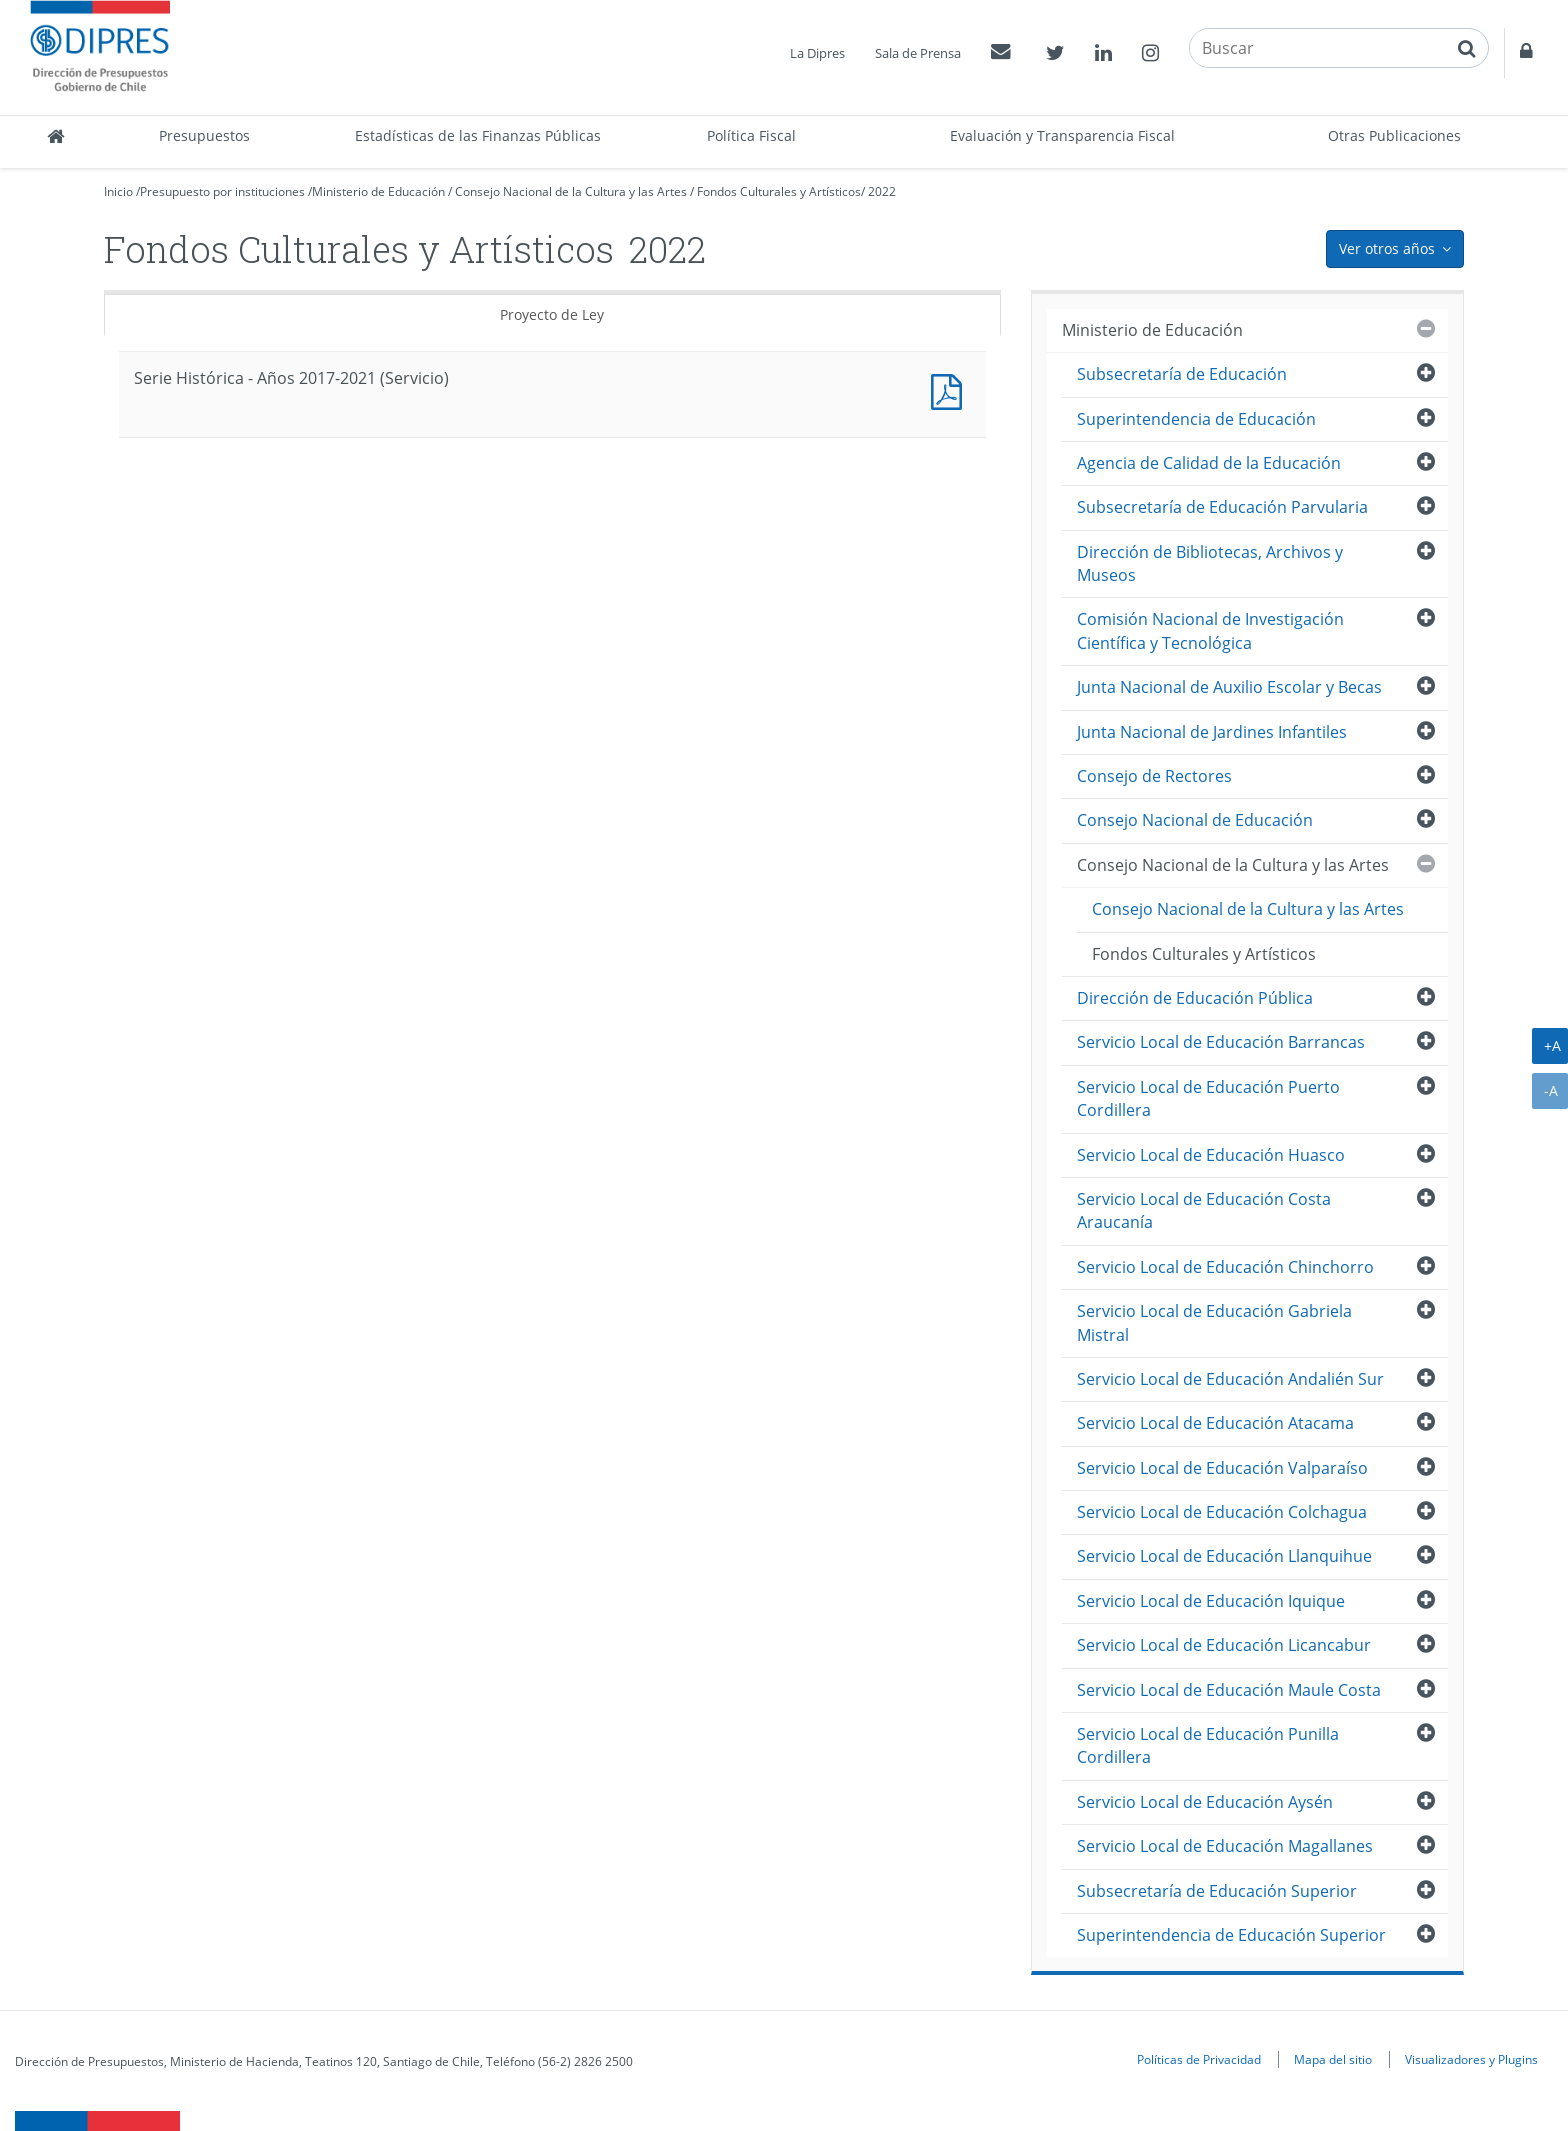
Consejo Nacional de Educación (1195, 820)
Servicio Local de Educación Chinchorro (1225, 1267)
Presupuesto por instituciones (222, 191)
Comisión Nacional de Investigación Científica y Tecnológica (1210, 630)
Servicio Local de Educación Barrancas (1221, 1042)
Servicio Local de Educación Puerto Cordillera (1208, 1098)
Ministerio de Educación (378, 191)
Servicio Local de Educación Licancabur (1224, 1645)
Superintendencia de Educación (1196, 419)
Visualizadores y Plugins (1471, 2059)
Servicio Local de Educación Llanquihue (1224, 1556)
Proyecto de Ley (552, 314)
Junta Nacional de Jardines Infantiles (1212, 732)
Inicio (118, 191)
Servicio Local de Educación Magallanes (1225, 1846)
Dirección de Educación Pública (1195, 998)
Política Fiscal (751, 135)
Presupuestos (204, 135)
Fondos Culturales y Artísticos (779, 191)
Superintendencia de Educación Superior (1231, 1935)
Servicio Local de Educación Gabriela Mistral (1214, 1322)
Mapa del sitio (1333, 2059)
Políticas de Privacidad (1199, 2059)
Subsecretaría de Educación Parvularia (1222, 507)
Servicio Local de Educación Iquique (1211, 1601)
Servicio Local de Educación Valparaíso (1222, 1468)
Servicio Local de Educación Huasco (1211, 1155)
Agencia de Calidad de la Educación (1209, 463)
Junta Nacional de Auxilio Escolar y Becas (1229, 687)
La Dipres (817, 53)
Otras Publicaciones (1394, 135)
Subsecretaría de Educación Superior (1217, 1891)
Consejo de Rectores (1154, 776)
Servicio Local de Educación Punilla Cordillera (1208, 1745)
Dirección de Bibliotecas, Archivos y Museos (1210, 563)
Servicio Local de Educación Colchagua (1222, 1512)
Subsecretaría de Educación (1182, 374)
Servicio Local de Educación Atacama (1215, 1423)
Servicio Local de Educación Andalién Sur (1230, 1379)
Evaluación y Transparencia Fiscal (1062, 135)
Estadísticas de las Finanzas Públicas (478, 135)
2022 (882, 191)
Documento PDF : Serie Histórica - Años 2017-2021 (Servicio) (951, 389)
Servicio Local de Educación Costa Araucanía (1204, 1210)
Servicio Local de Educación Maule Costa (1229, 1690)
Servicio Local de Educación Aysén (1205, 1802)
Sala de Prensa (918, 53)
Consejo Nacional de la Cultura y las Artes (571, 191)
